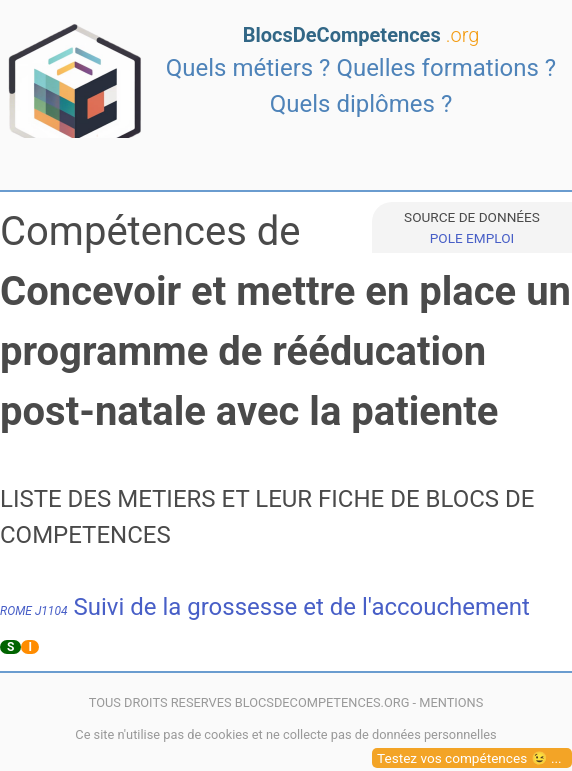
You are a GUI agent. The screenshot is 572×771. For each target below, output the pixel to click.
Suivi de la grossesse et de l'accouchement (265, 607)
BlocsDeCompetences (361, 35)
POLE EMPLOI (472, 238)
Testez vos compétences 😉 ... (469, 758)
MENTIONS (451, 702)
